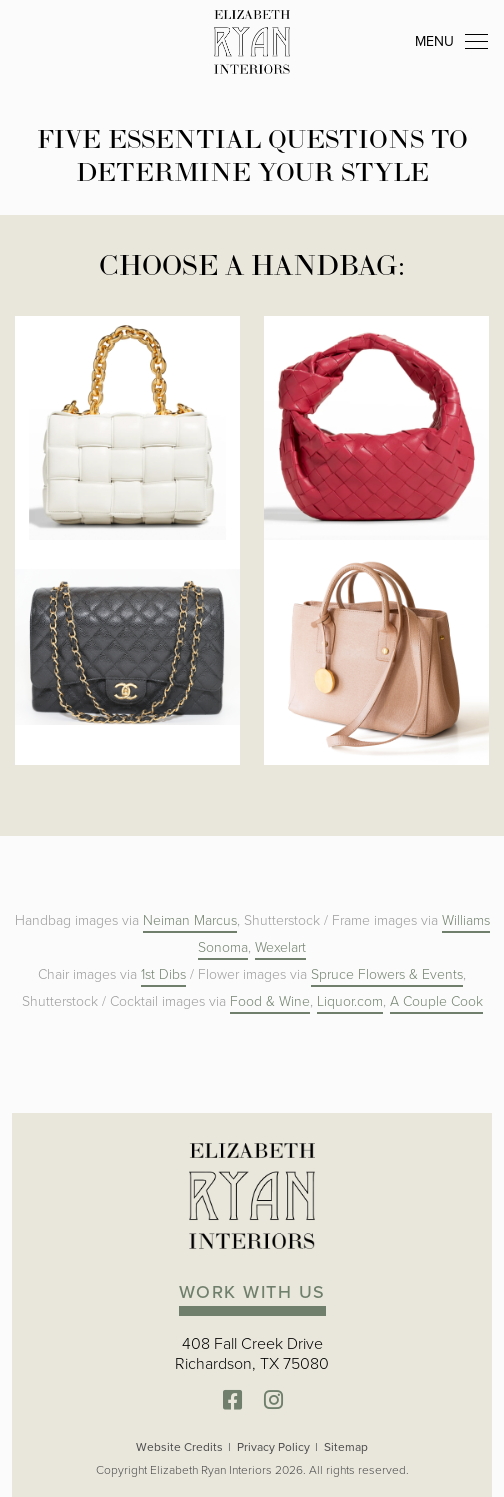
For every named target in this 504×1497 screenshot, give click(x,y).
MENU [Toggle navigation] (451, 42)
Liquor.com (350, 1001)
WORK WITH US (252, 1291)
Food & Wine (270, 1001)
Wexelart (280, 947)
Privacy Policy (273, 1447)
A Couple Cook (436, 1001)
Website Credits (179, 1447)
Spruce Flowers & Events (387, 974)
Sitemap (346, 1447)
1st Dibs (163, 974)
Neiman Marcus (190, 920)
